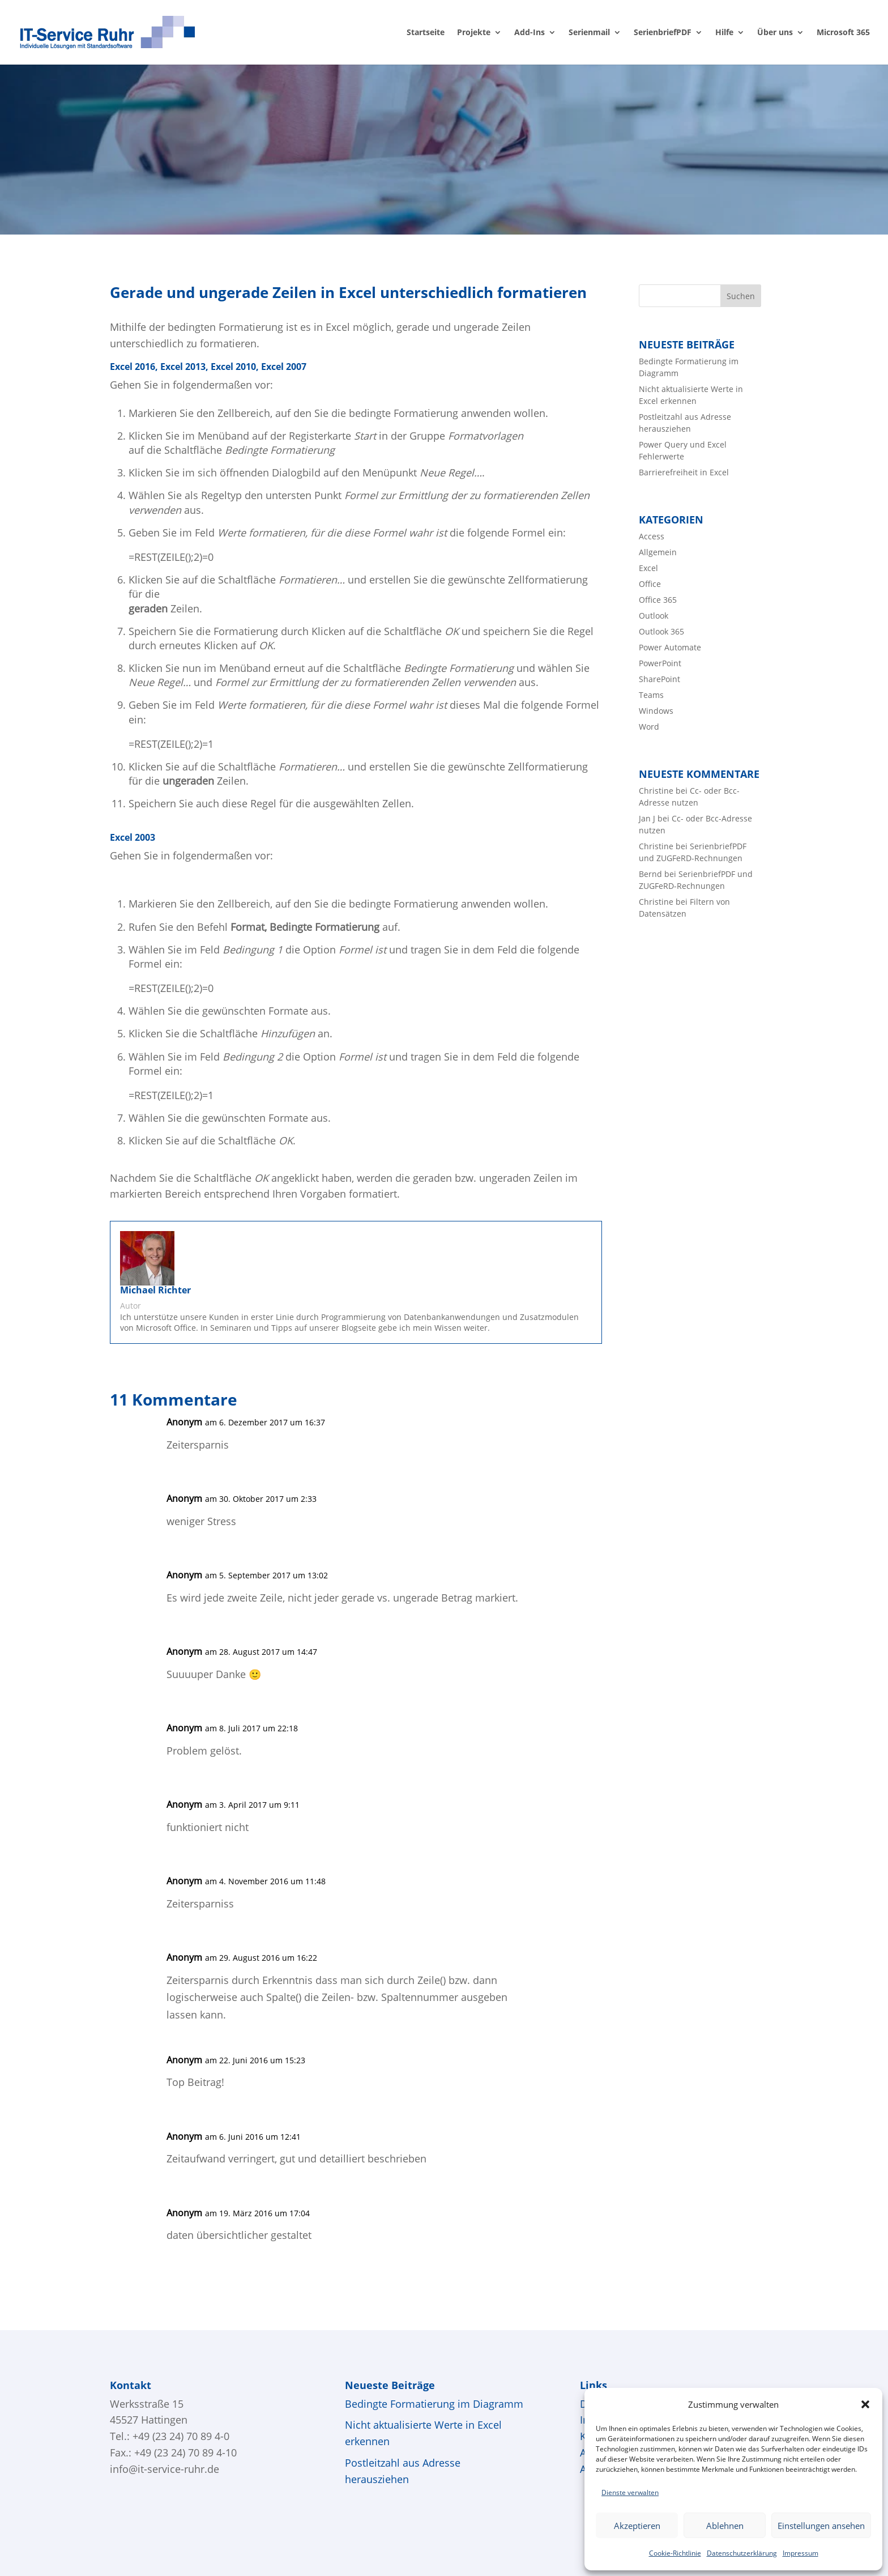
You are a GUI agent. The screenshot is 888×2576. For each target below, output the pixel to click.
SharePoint (659, 679)
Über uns (775, 32)
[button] (865, 2404)
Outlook (653, 615)
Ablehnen (725, 2525)
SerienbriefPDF (662, 32)
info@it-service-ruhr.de (164, 2469)
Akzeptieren (637, 2525)
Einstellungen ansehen (821, 2525)
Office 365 (658, 599)
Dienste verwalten (630, 2492)
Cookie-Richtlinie (675, 2553)
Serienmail (589, 32)
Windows (656, 710)
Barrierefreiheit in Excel (684, 472)
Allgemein (658, 552)
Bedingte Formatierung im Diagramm (434, 2404)
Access (651, 536)
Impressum (800, 2553)
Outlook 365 (661, 631)
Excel (648, 568)
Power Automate (670, 647)
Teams (651, 694)
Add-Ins (529, 32)
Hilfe (724, 32)
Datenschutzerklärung (742, 2553)
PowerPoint (660, 663)
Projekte (473, 32)
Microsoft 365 (843, 32)
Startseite (426, 32)
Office (650, 583)
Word (649, 726)
